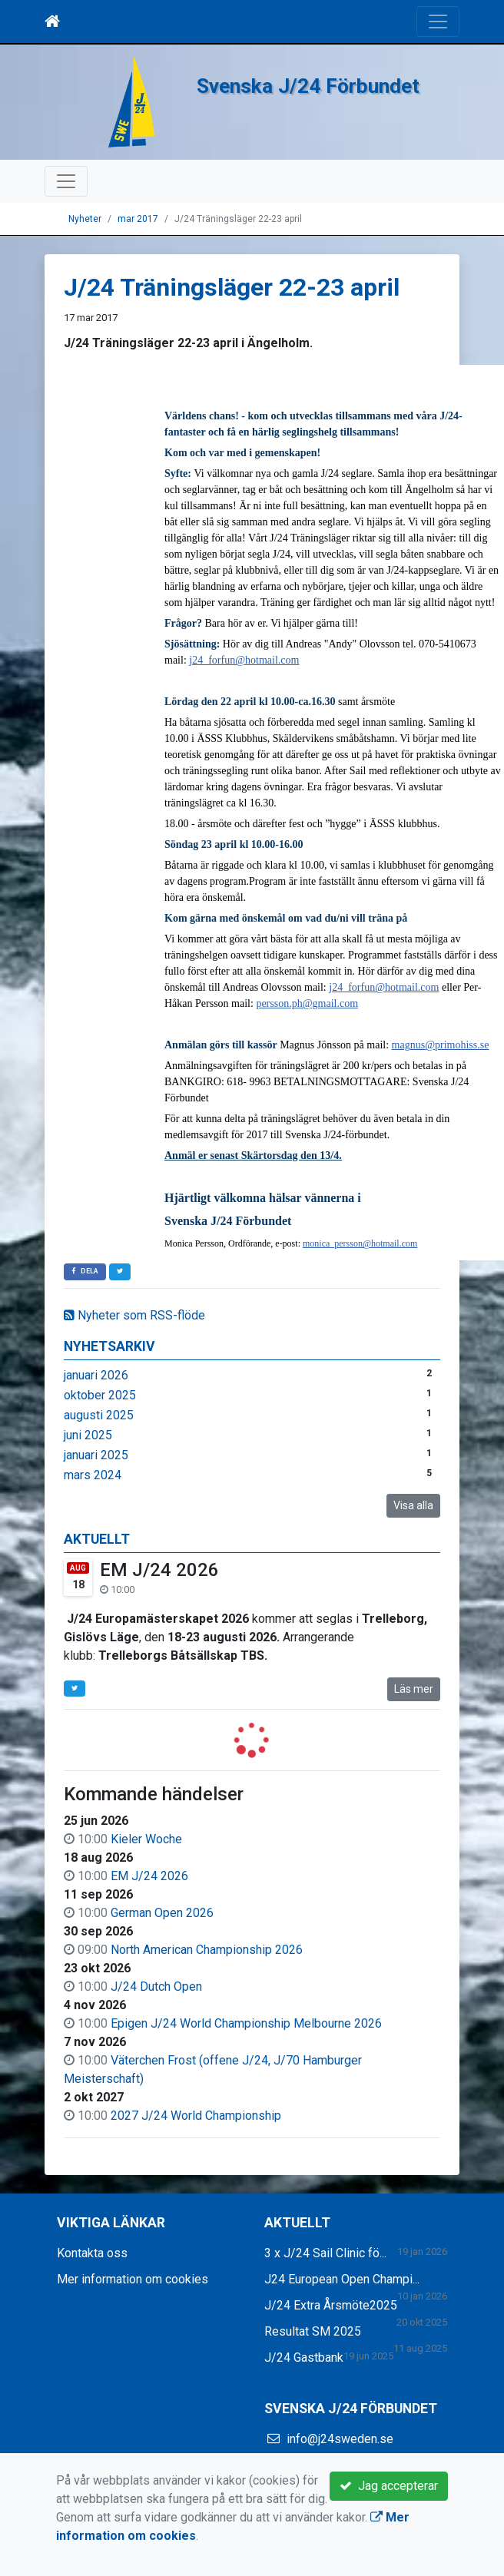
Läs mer (413, 1689)
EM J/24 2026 (159, 1570)
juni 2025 (88, 1435)
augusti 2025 (99, 1415)
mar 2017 (138, 219)
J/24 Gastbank (303, 2357)
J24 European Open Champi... (341, 2279)
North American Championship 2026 (207, 1949)
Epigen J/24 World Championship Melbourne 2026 (246, 2023)
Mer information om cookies (132, 2279)
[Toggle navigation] (437, 21)
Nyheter (84, 219)
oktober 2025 (100, 1395)
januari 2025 (96, 1455)
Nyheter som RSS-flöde (134, 1315)
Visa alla (413, 1505)
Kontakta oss (92, 2253)
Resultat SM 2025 (312, 2331)
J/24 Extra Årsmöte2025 (330, 2305)
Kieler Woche (146, 1839)
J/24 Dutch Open (156, 1986)
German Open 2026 (162, 1913)
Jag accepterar (389, 2485)
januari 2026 (96, 1375)
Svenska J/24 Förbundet (308, 86)
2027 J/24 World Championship (196, 2115)
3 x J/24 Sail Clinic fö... (325, 2253)
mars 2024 (92, 1475)
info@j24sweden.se (340, 2439)
